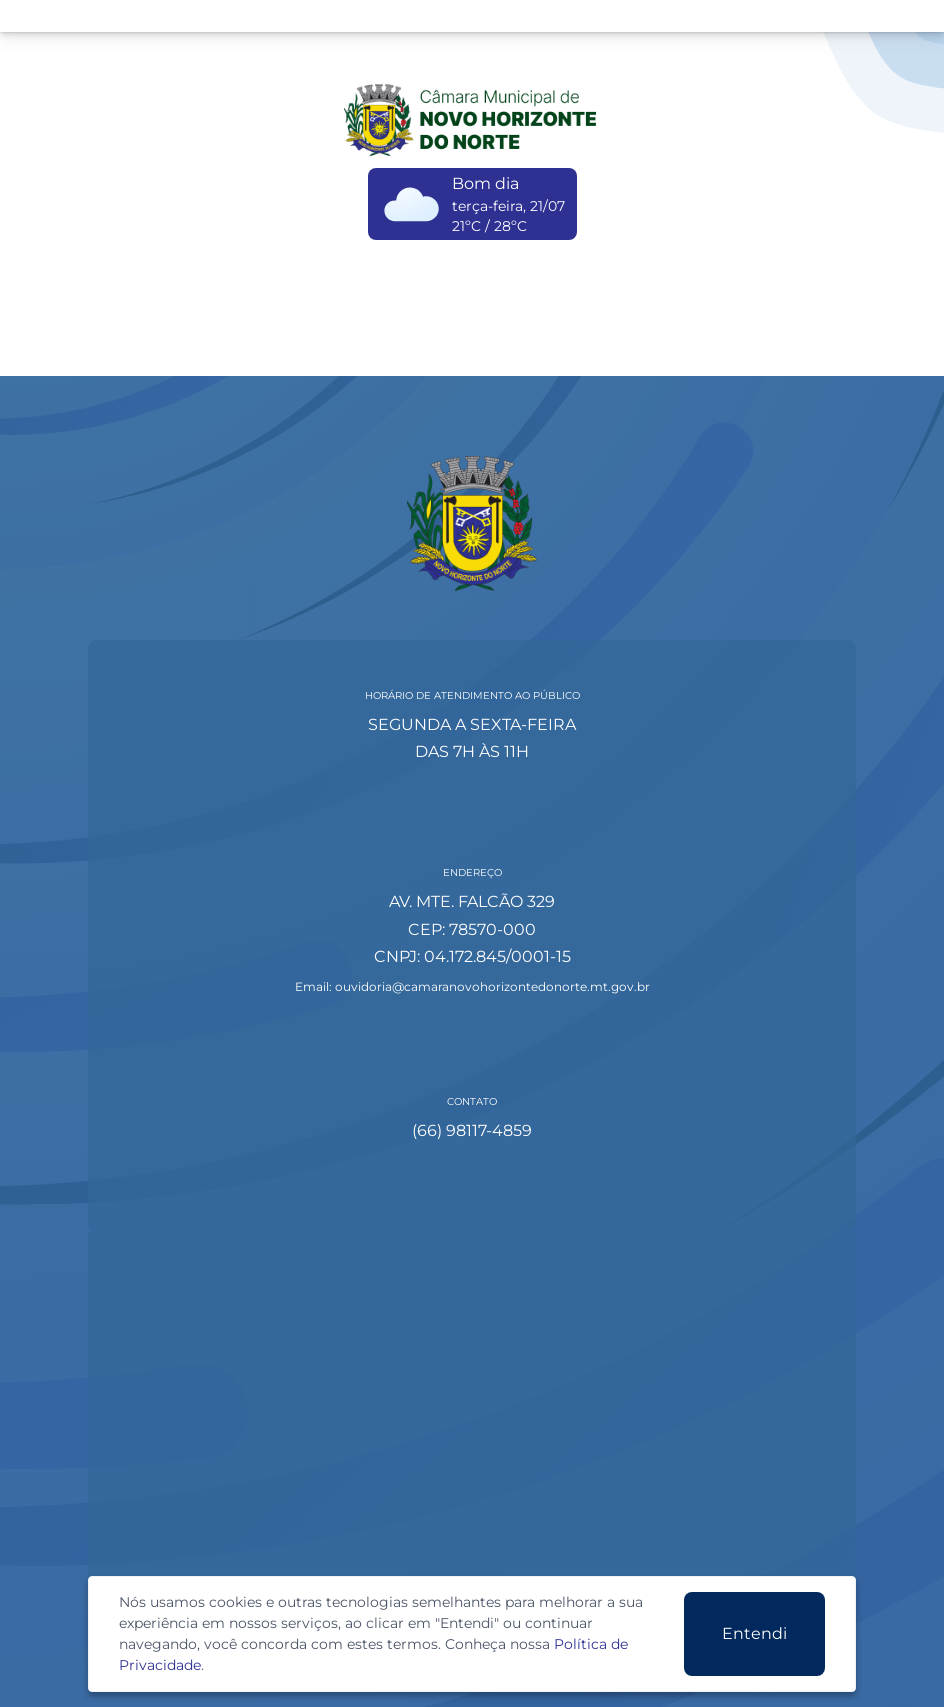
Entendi (754, 1633)
